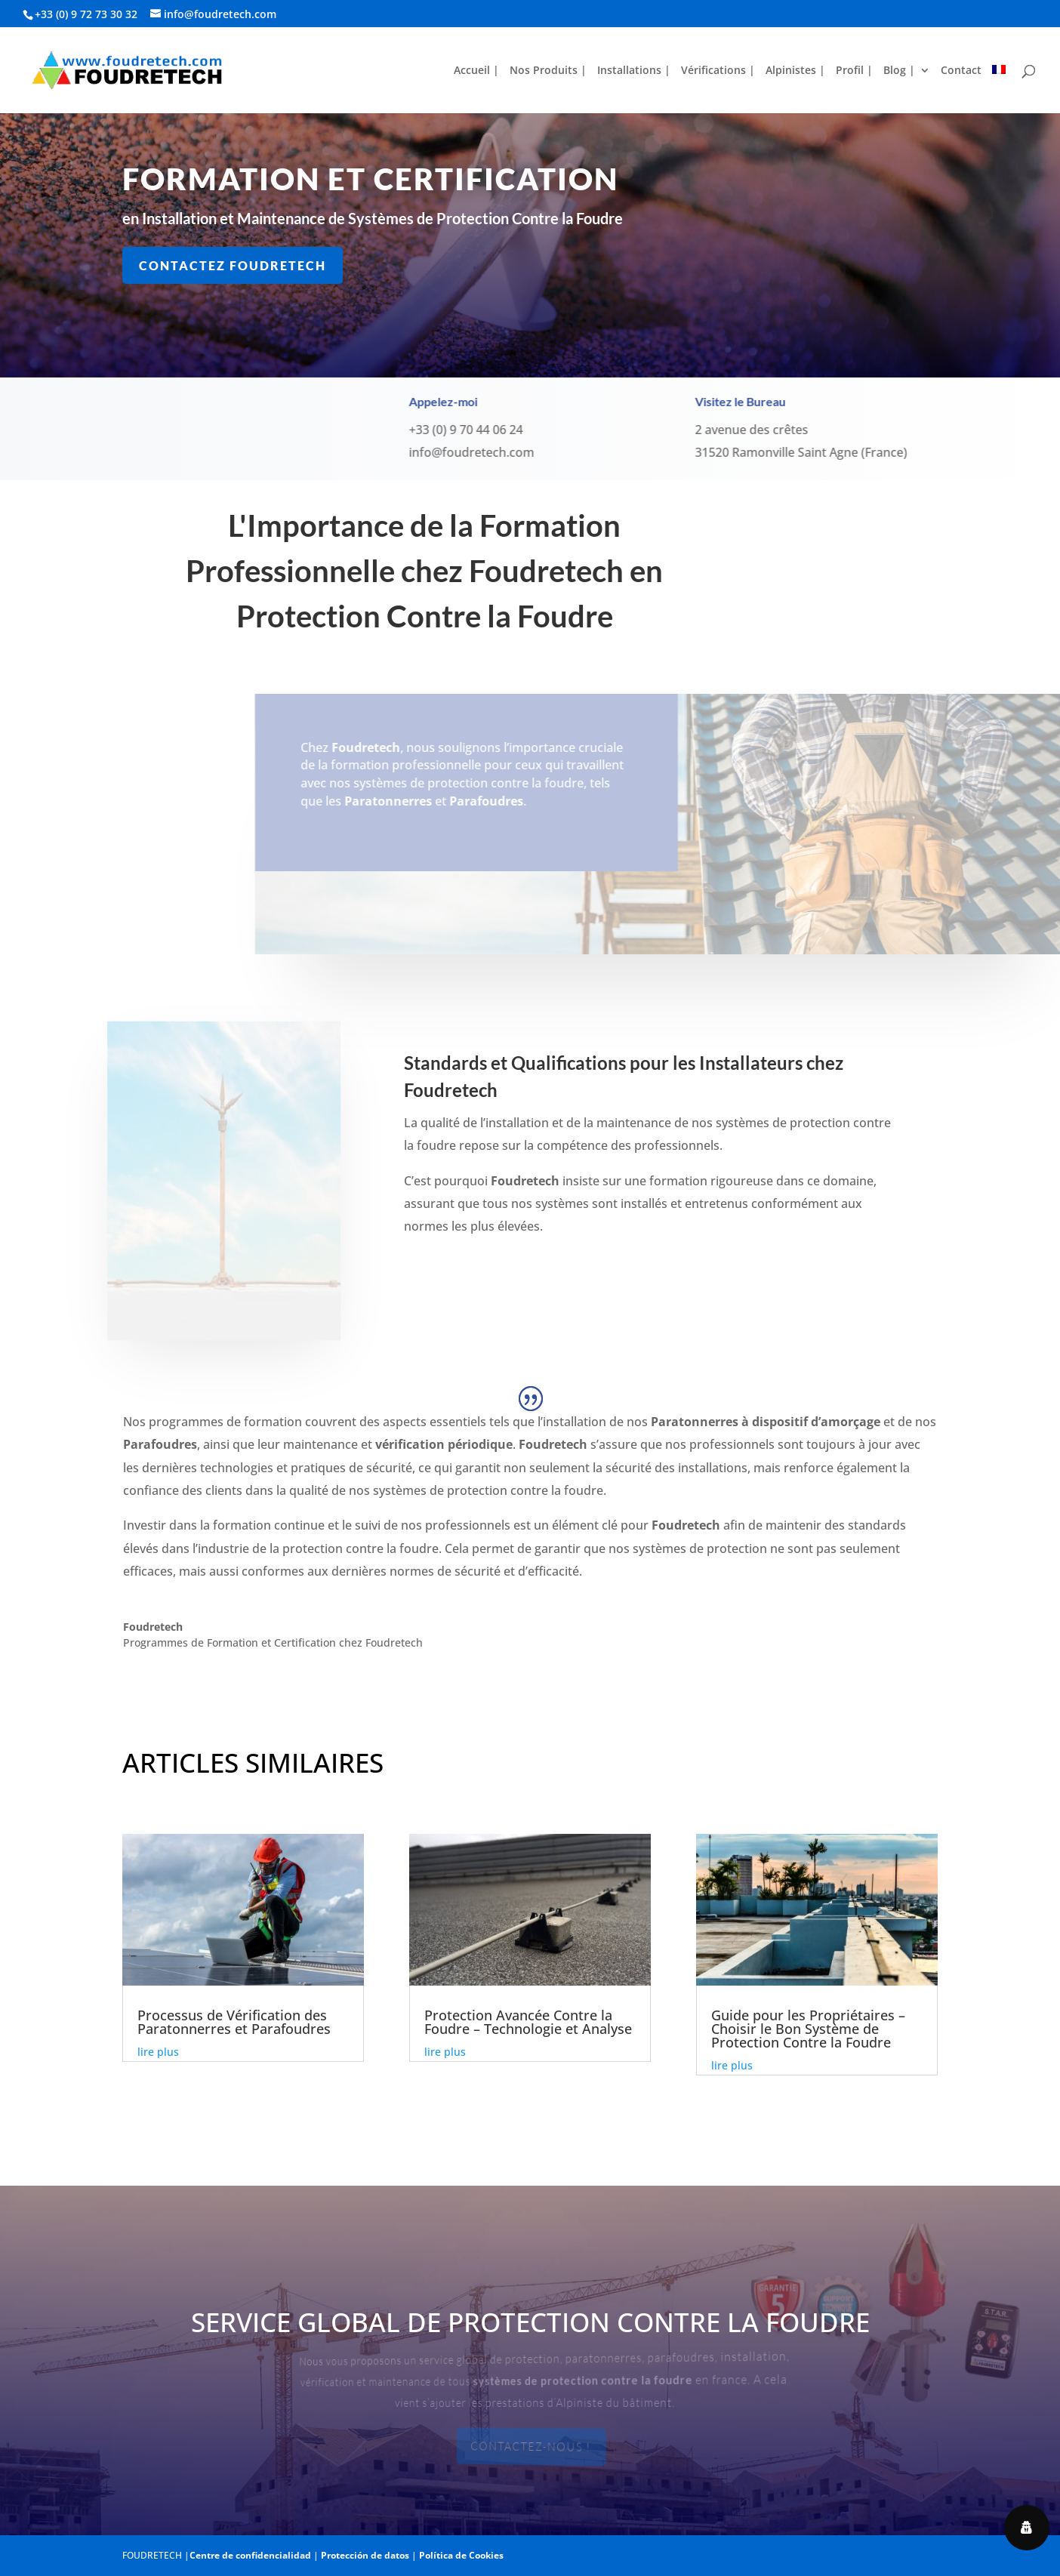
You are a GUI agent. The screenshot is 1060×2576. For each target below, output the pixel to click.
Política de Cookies (461, 2555)
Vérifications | (718, 71)
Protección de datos (365, 2555)
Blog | (899, 71)
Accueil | (476, 71)
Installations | (633, 71)
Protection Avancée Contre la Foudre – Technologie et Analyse (528, 2022)
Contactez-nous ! (531, 2446)
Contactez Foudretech (234, 265)
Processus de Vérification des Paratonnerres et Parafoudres (234, 2022)
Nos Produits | (548, 71)
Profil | (854, 71)
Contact (961, 71)
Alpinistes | (795, 71)
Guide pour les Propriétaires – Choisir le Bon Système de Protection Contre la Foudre (808, 2028)
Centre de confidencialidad (250, 2555)
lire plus (158, 2051)
